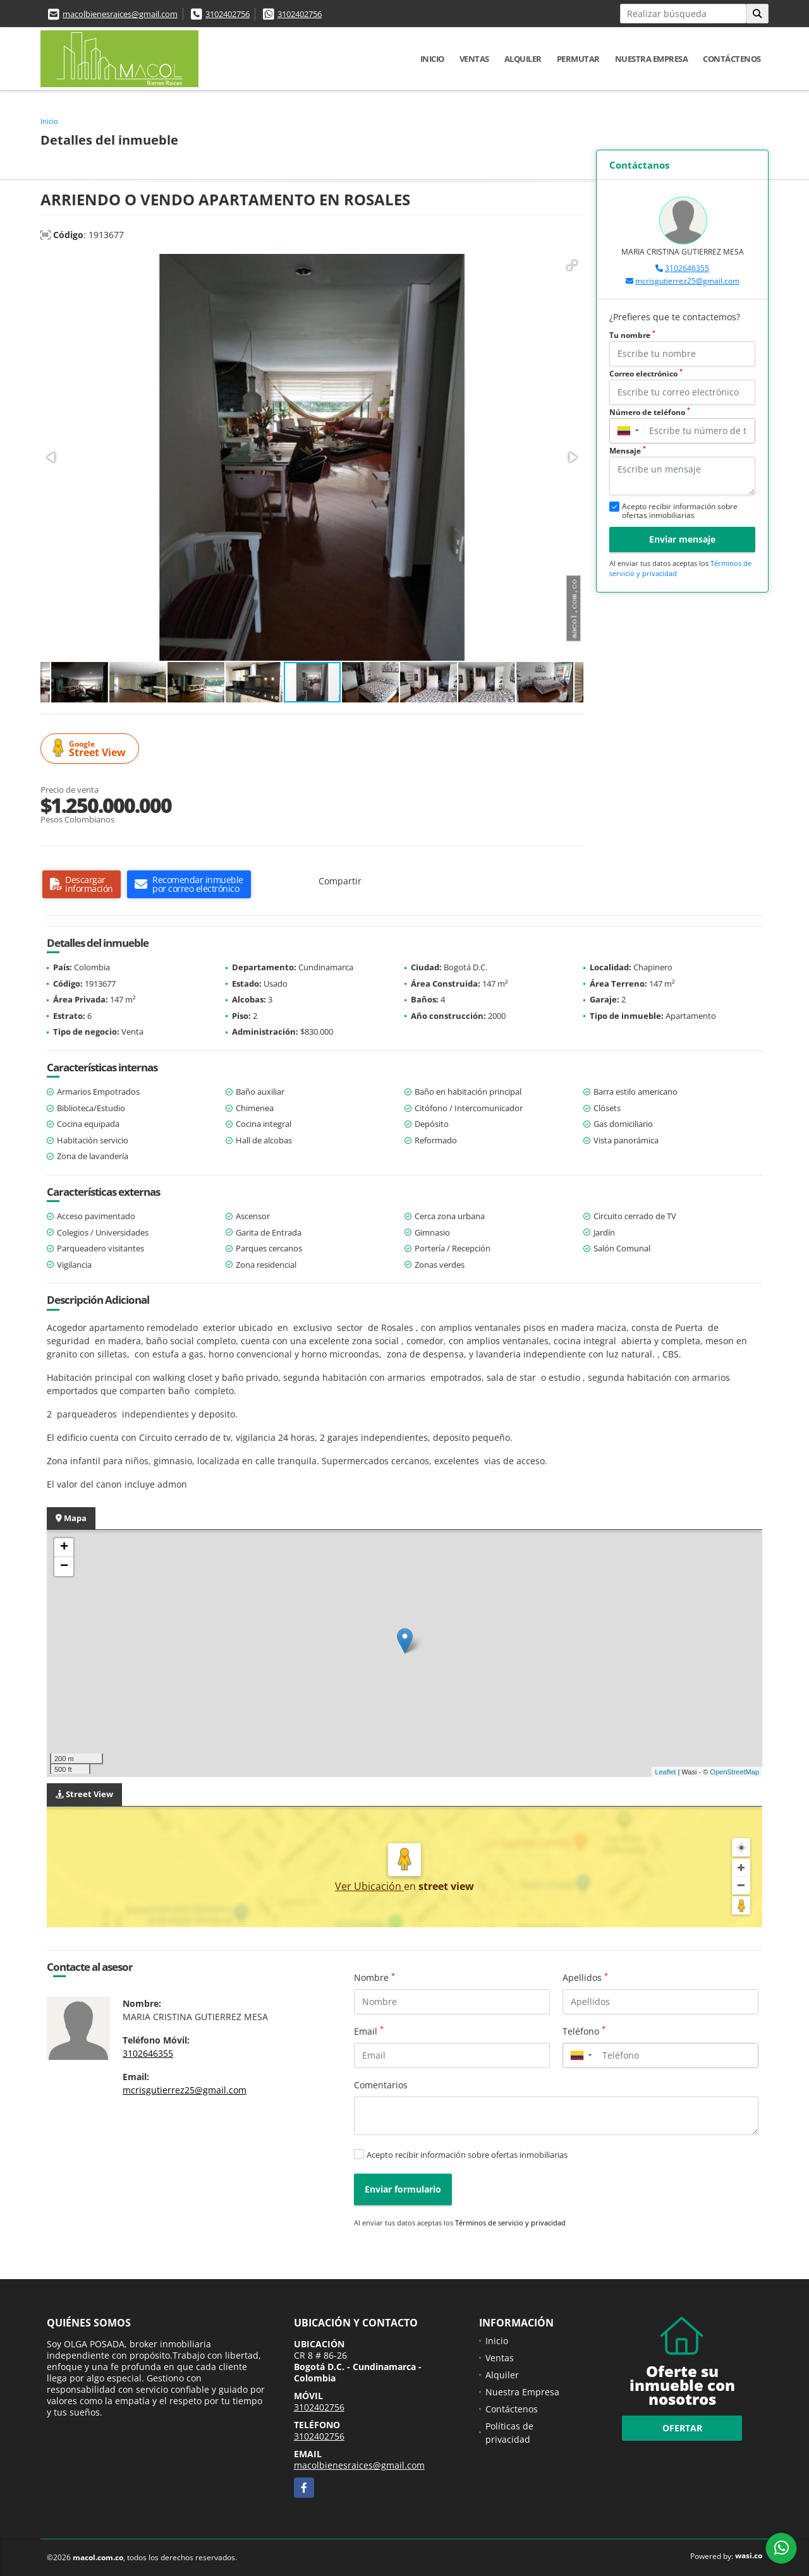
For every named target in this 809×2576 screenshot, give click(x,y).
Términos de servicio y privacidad (510, 2222)
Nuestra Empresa (651, 58)
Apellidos (585, 1977)
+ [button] (64, 1547)
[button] (572, 265)
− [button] (64, 1566)
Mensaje (627, 450)
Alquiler (523, 58)
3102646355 (687, 268)
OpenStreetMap (734, 1772)
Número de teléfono (649, 412)
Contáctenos (732, 58)
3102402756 (227, 14)
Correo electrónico (646, 373)
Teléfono (584, 2031)
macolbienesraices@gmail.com (120, 14)
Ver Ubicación (369, 1886)
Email (369, 2031)
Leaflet (665, 1772)
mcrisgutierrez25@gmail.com (687, 280)
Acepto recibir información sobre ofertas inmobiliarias (467, 2154)
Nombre (374, 1977)
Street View (91, 748)
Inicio (432, 58)
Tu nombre (632, 335)
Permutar (578, 58)
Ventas (474, 58)
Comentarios (381, 2085)
